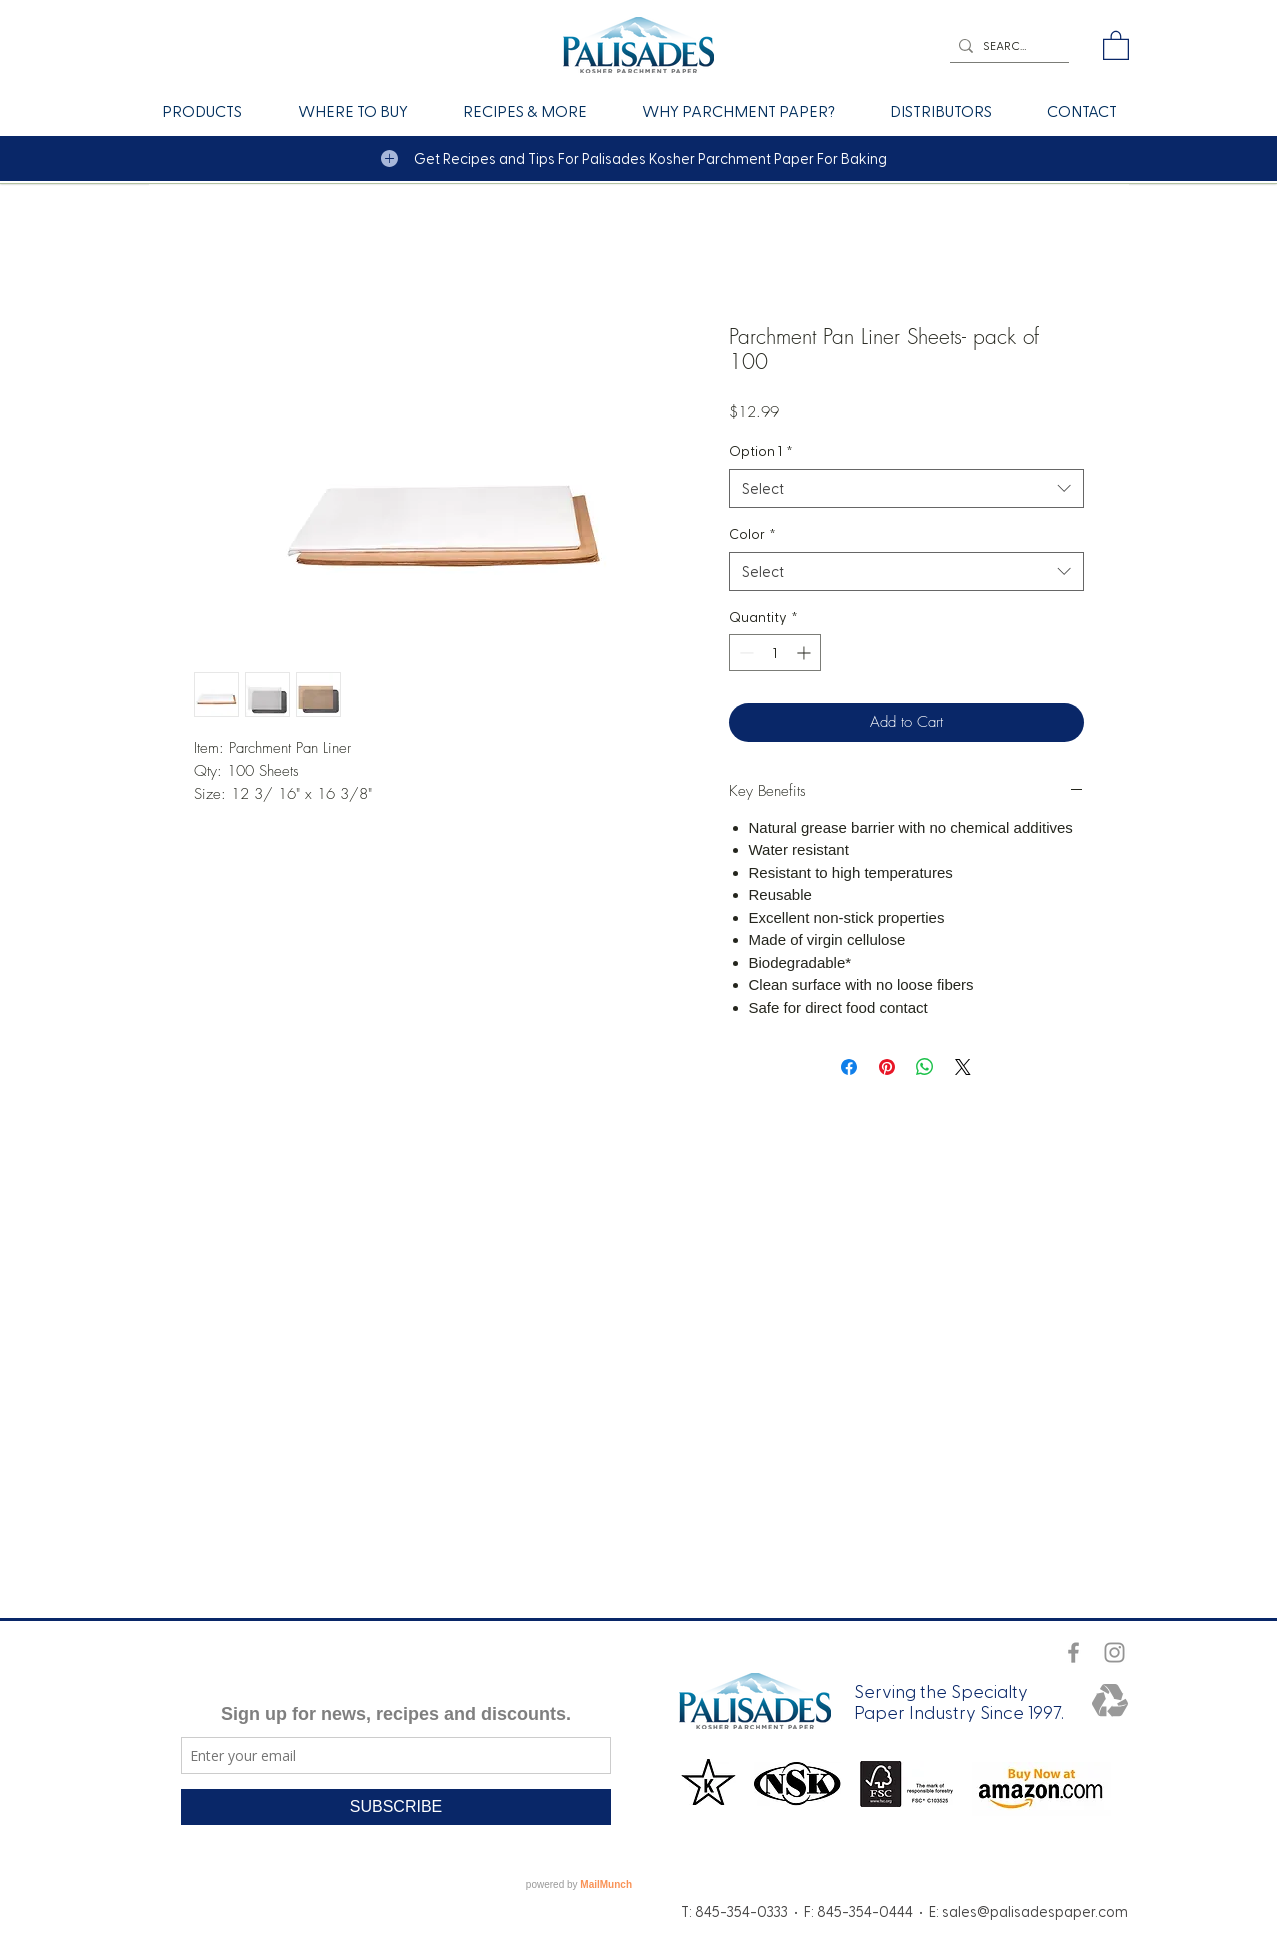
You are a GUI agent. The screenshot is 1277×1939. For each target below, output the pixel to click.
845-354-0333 (741, 1911)
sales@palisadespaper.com (1035, 1911)
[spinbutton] (775, 652)
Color (752, 533)
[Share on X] (963, 1067)
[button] (1116, 44)
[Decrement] (744, 652)
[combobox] (906, 488)
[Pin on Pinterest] (887, 1067)
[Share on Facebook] (849, 1067)
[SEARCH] (1005, 45)
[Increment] (805, 652)
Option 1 (761, 450)
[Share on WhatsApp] (925, 1067)
